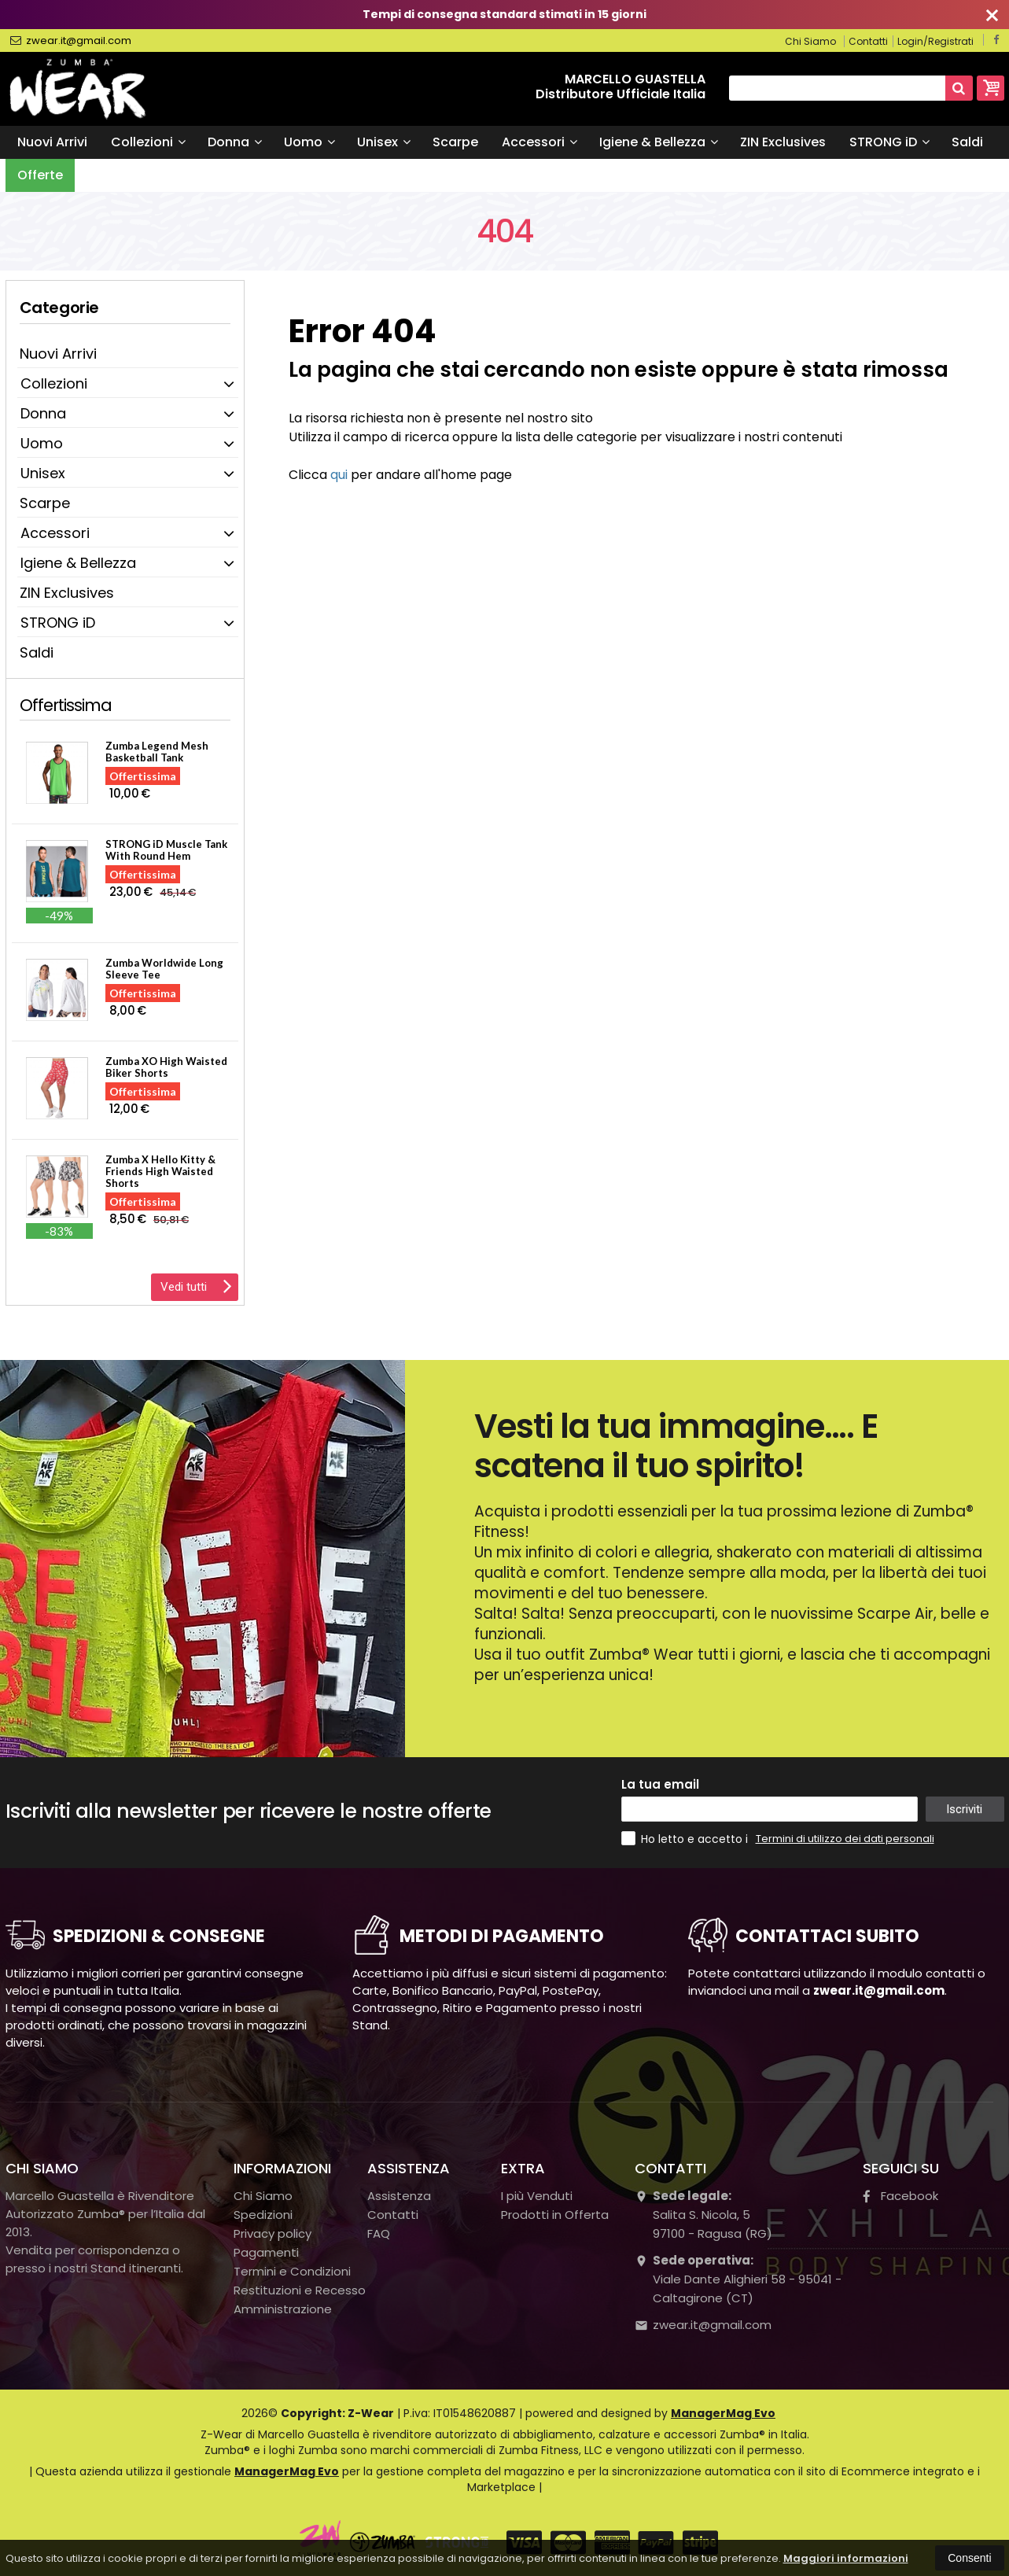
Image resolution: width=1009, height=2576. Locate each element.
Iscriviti (964, 1809)
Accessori (539, 142)
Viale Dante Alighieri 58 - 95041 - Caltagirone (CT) (738, 2279)
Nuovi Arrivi (52, 142)
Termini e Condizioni (292, 2271)
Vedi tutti (196, 1285)
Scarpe (455, 142)
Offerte (40, 175)
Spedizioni (263, 2214)
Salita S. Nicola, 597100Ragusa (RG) (703, 2214)
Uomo (309, 142)
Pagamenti (266, 2252)
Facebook (900, 2195)
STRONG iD (889, 142)
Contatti (868, 41)
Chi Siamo (810, 41)
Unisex (384, 142)
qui (339, 475)
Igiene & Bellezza (658, 142)
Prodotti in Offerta (555, 2214)
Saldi (967, 142)
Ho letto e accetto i (686, 1838)
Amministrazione (283, 2309)
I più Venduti (537, 2195)
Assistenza (399, 2195)
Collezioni (148, 142)
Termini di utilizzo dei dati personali (845, 1838)
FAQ (378, 2233)
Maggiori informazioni (845, 2558)
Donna (235, 142)
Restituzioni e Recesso (300, 2290)
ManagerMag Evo (723, 2413)
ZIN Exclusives (783, 142)
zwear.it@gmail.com (70, 41)
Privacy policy (272, 2233)
